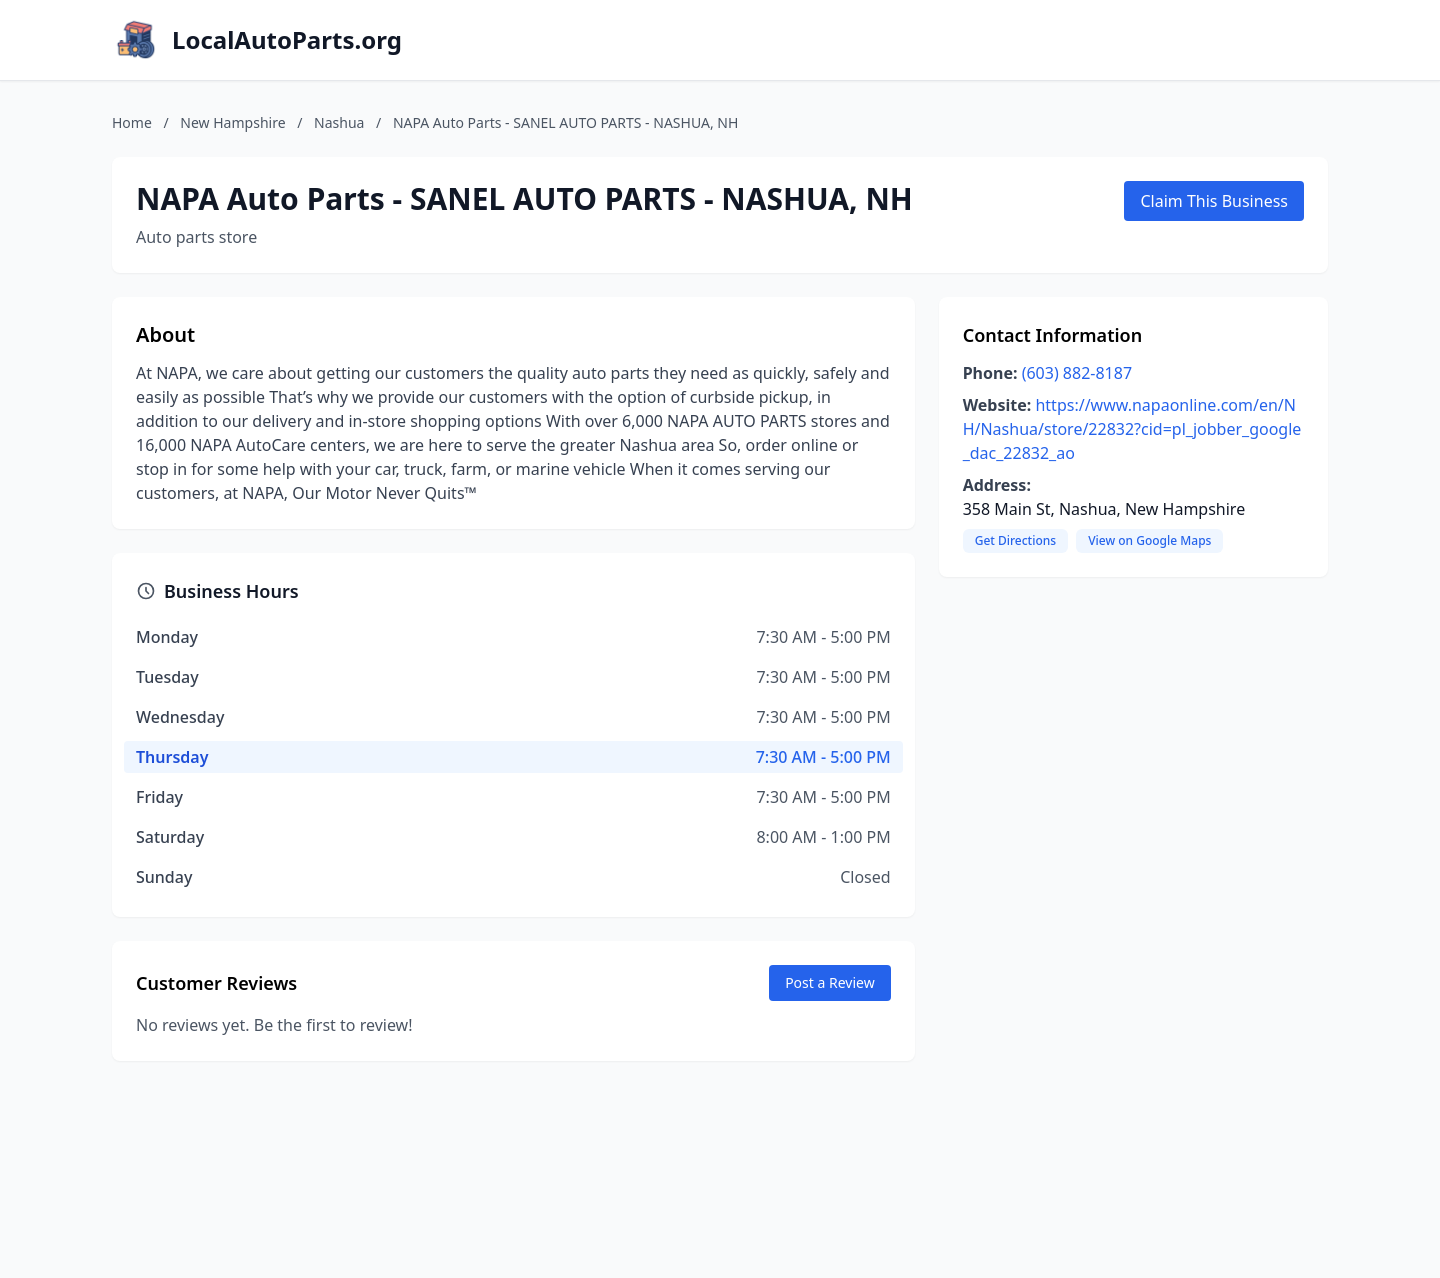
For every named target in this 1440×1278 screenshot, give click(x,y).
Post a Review (830, 982)
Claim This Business (1214, 201)
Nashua (339, 122)
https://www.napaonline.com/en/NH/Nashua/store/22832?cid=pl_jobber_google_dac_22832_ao (1132, 429)
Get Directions (1015, 540)
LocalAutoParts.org (287, 40)
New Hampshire (232, 122)
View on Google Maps (1149, 540)
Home (132, 122)
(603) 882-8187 (1077, 373)
